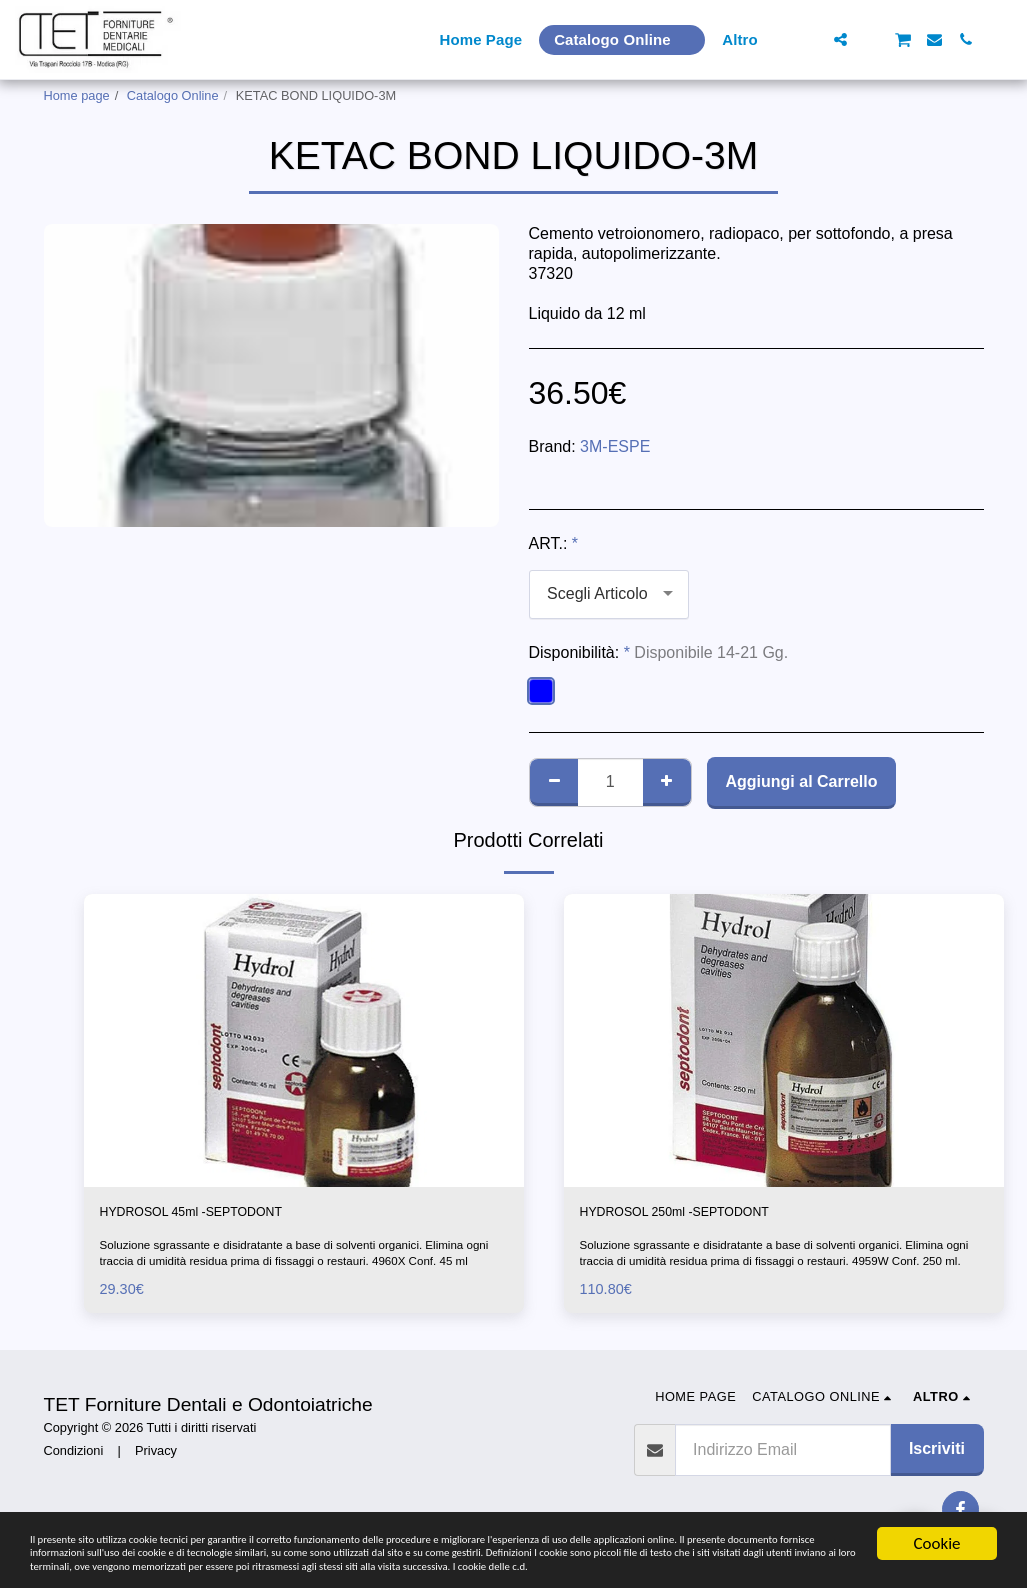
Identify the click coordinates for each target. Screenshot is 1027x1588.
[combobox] (609, 594)
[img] (304, 1040)
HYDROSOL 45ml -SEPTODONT (218, 1214)
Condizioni (74, 1455)
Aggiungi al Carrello (801, 781)
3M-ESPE (615, 446)
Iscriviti (937, 1453)
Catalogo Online (173, 95)
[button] (809, 39)
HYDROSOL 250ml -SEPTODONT (703, 1214)
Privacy (156, 1455)
